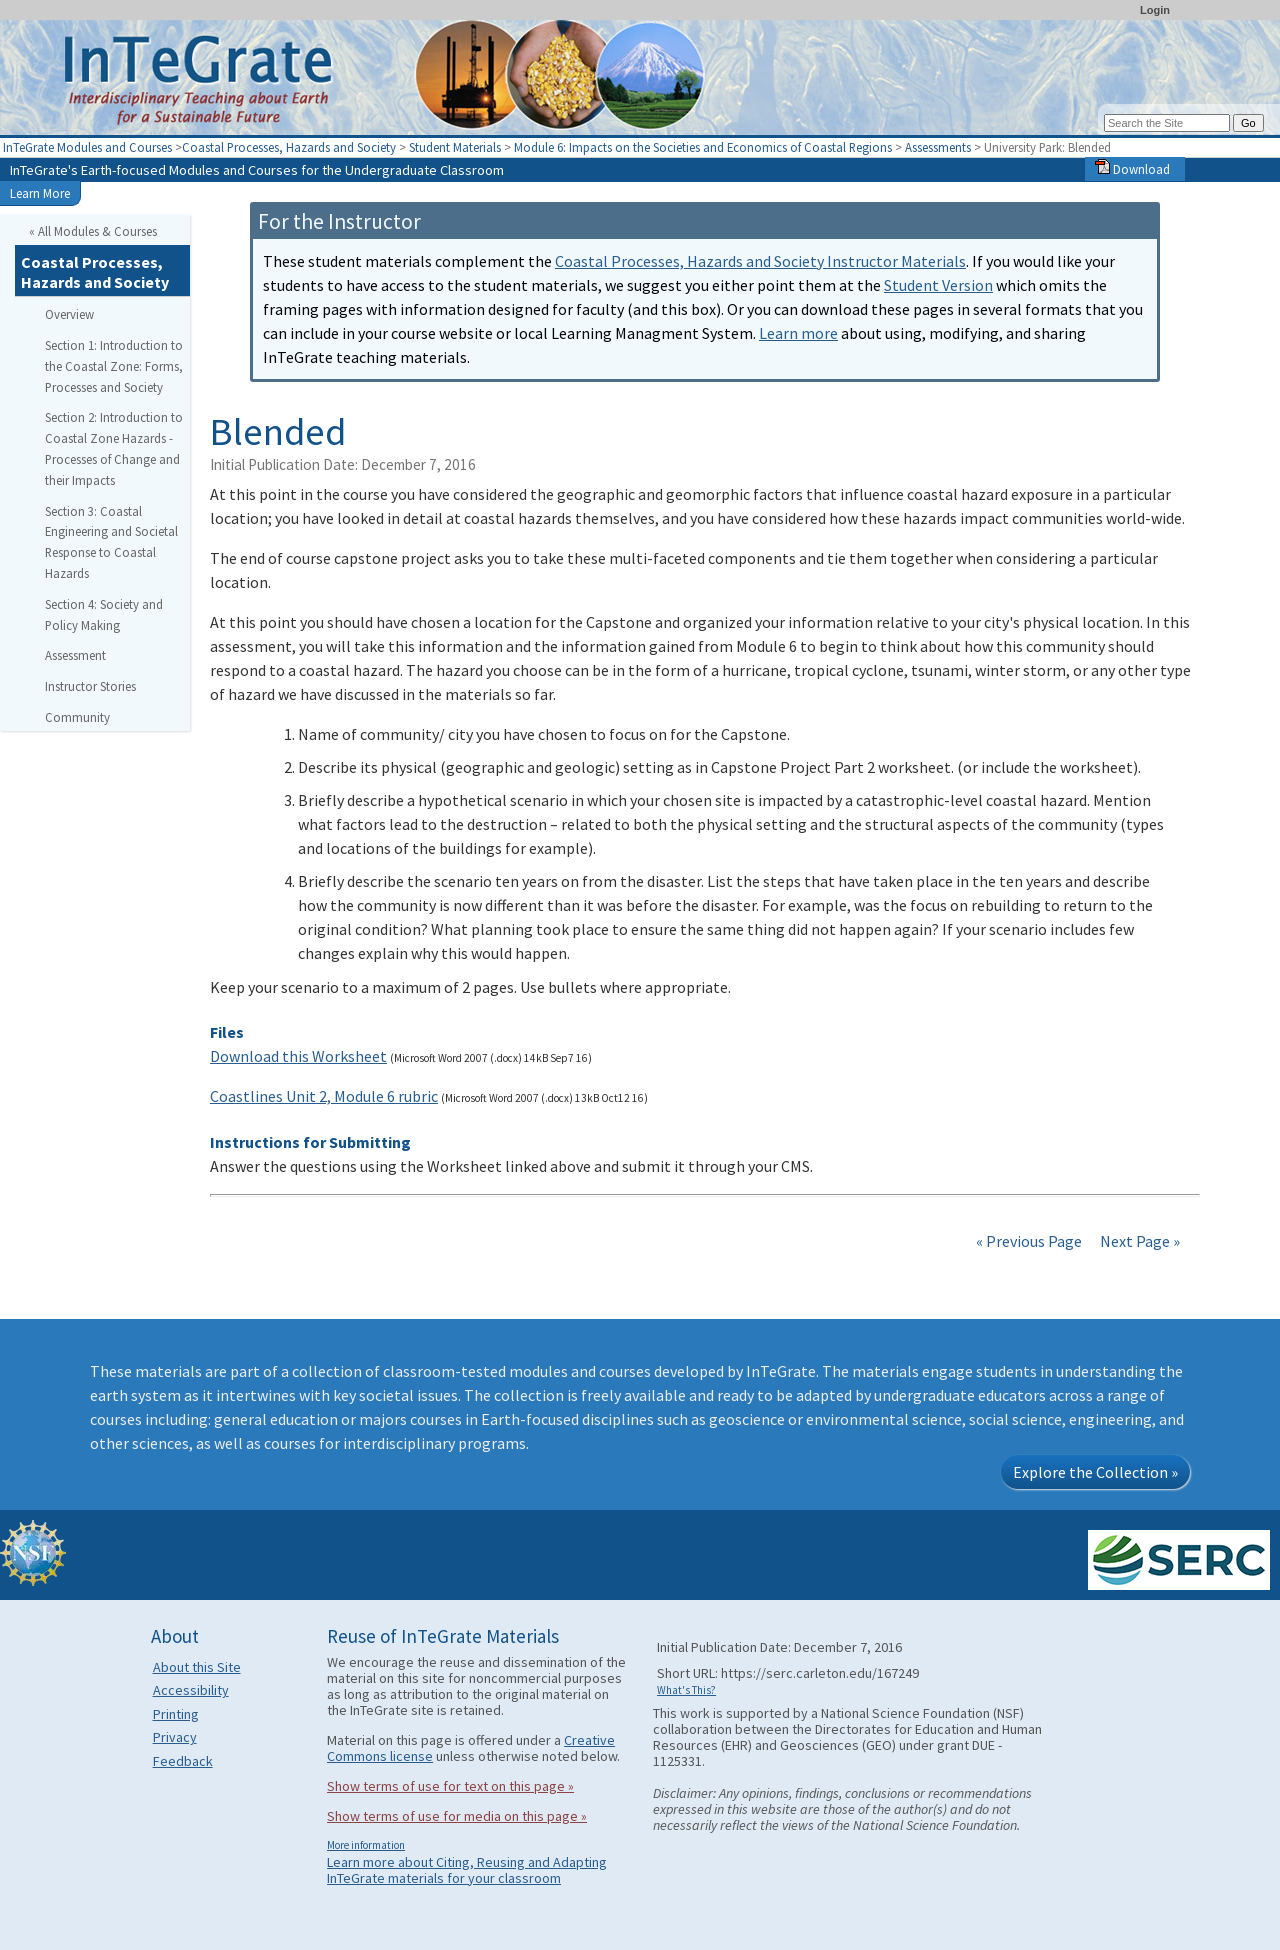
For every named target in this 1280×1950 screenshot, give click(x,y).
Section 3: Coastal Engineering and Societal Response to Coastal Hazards (111, 542)
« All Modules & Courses (93, 231)
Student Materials (455, 147)
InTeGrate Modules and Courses (87, 147)
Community (77, 717)
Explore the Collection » (1095, 1472)
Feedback (183, 1761)
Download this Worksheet (298, 1056)
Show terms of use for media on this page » (457, 1816)
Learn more (798, 333)
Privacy (175, 1737)
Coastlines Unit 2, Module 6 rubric (324, 1096)
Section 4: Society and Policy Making (104, 614)
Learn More (40, 193)
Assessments (938, 147)
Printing (176, 1714)
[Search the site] (1167, 123)
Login (1155, 10)
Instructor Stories (90, 686)
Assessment (75, 655)
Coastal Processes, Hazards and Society (289, 147)
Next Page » (1138, 1241)
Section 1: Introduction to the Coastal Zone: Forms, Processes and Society (114, 366)
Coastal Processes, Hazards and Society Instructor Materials (760, 261)
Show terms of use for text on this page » (450, 1786)
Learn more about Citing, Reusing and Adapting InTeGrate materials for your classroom (467, 1870)
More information (366, 1845)
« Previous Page (1029, 1241)
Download (1132, 169)
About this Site (197, 1667)
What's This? (686, 1690)
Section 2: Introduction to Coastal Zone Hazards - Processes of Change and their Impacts (114, 448)
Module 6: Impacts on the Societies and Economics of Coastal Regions (703, 147)
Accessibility (191, 1690)
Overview (69, 314)
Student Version (938, 285)
